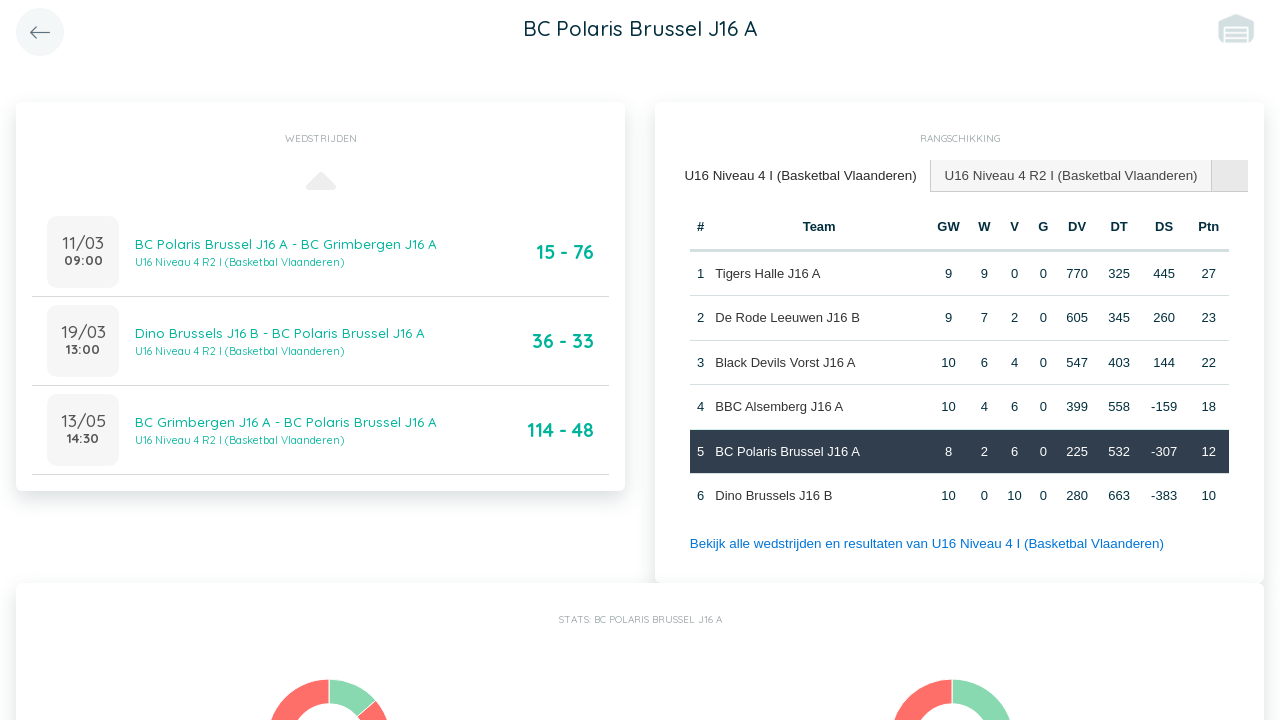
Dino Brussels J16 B (773, 494)
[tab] (797, 175)
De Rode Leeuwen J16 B (787, 316)
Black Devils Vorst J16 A (785, 360)
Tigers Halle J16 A (767, 271)
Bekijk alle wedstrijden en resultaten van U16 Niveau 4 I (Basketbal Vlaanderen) (919, 541)
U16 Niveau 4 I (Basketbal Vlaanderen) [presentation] (796, 174)
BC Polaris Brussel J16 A (787, 449)
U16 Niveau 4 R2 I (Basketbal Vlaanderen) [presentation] (1059, 174)
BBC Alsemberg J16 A (779, 405)
